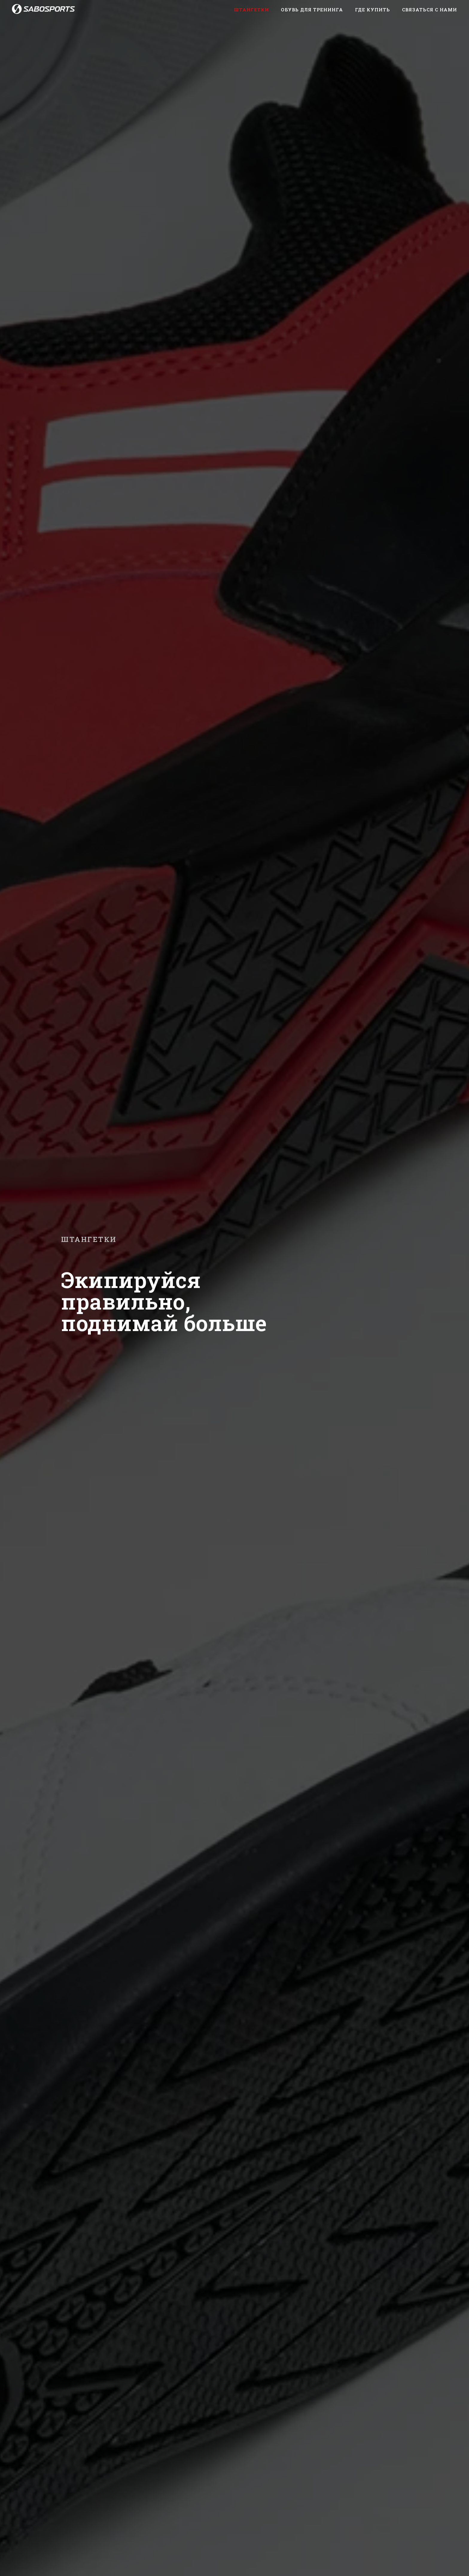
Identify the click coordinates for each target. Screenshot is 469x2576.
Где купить (372, 10)
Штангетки (251, 10)
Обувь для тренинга (312, 10)
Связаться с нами (429, 10)
